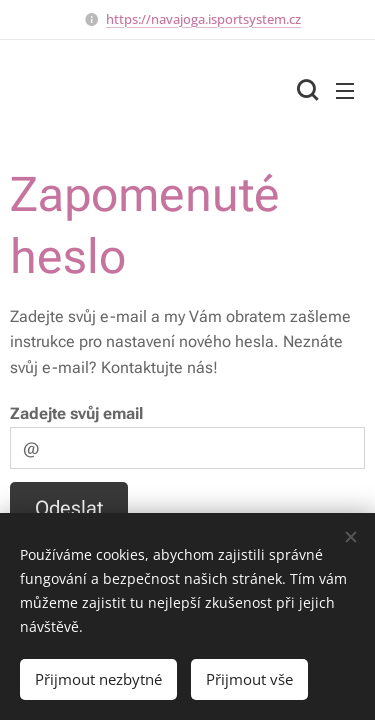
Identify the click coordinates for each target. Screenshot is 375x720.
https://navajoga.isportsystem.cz (203, 19)
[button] (305, 90)
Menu (345, 91)
